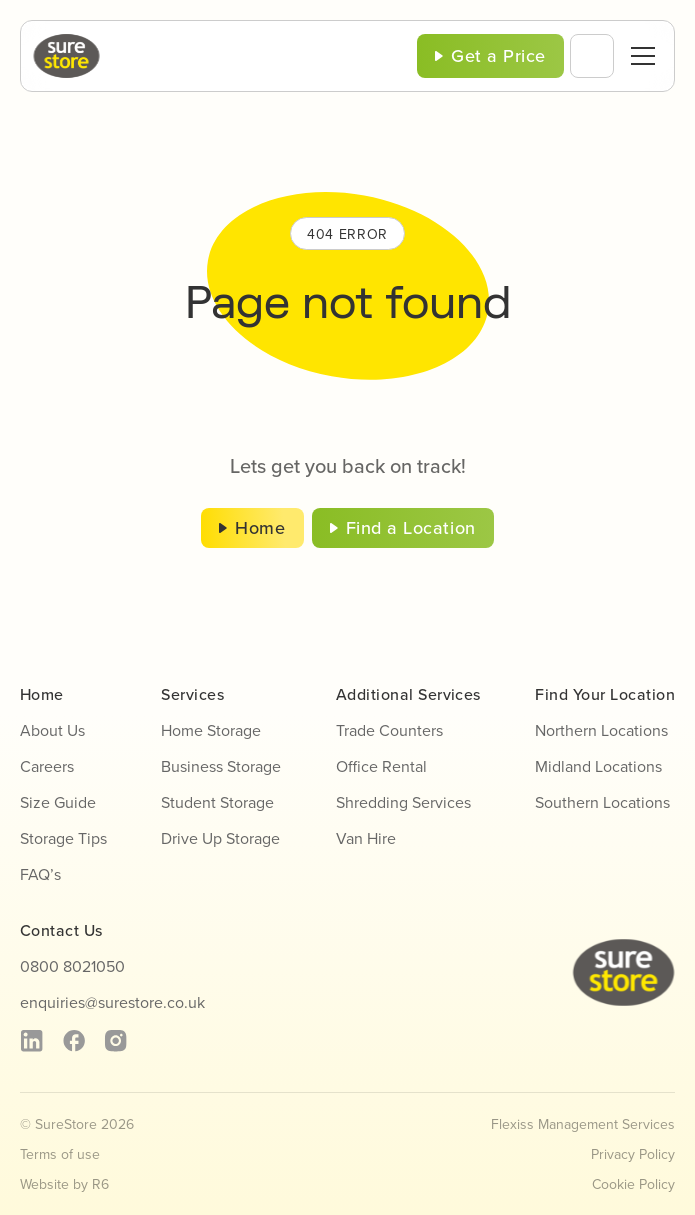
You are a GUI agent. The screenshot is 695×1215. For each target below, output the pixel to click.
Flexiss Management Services (583, 1124)
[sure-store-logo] (66, 42)
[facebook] (73, 1041)
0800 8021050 (72, 966)
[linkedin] (31, 1041)
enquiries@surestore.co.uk (112, 1002)
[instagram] (115, 1041)
